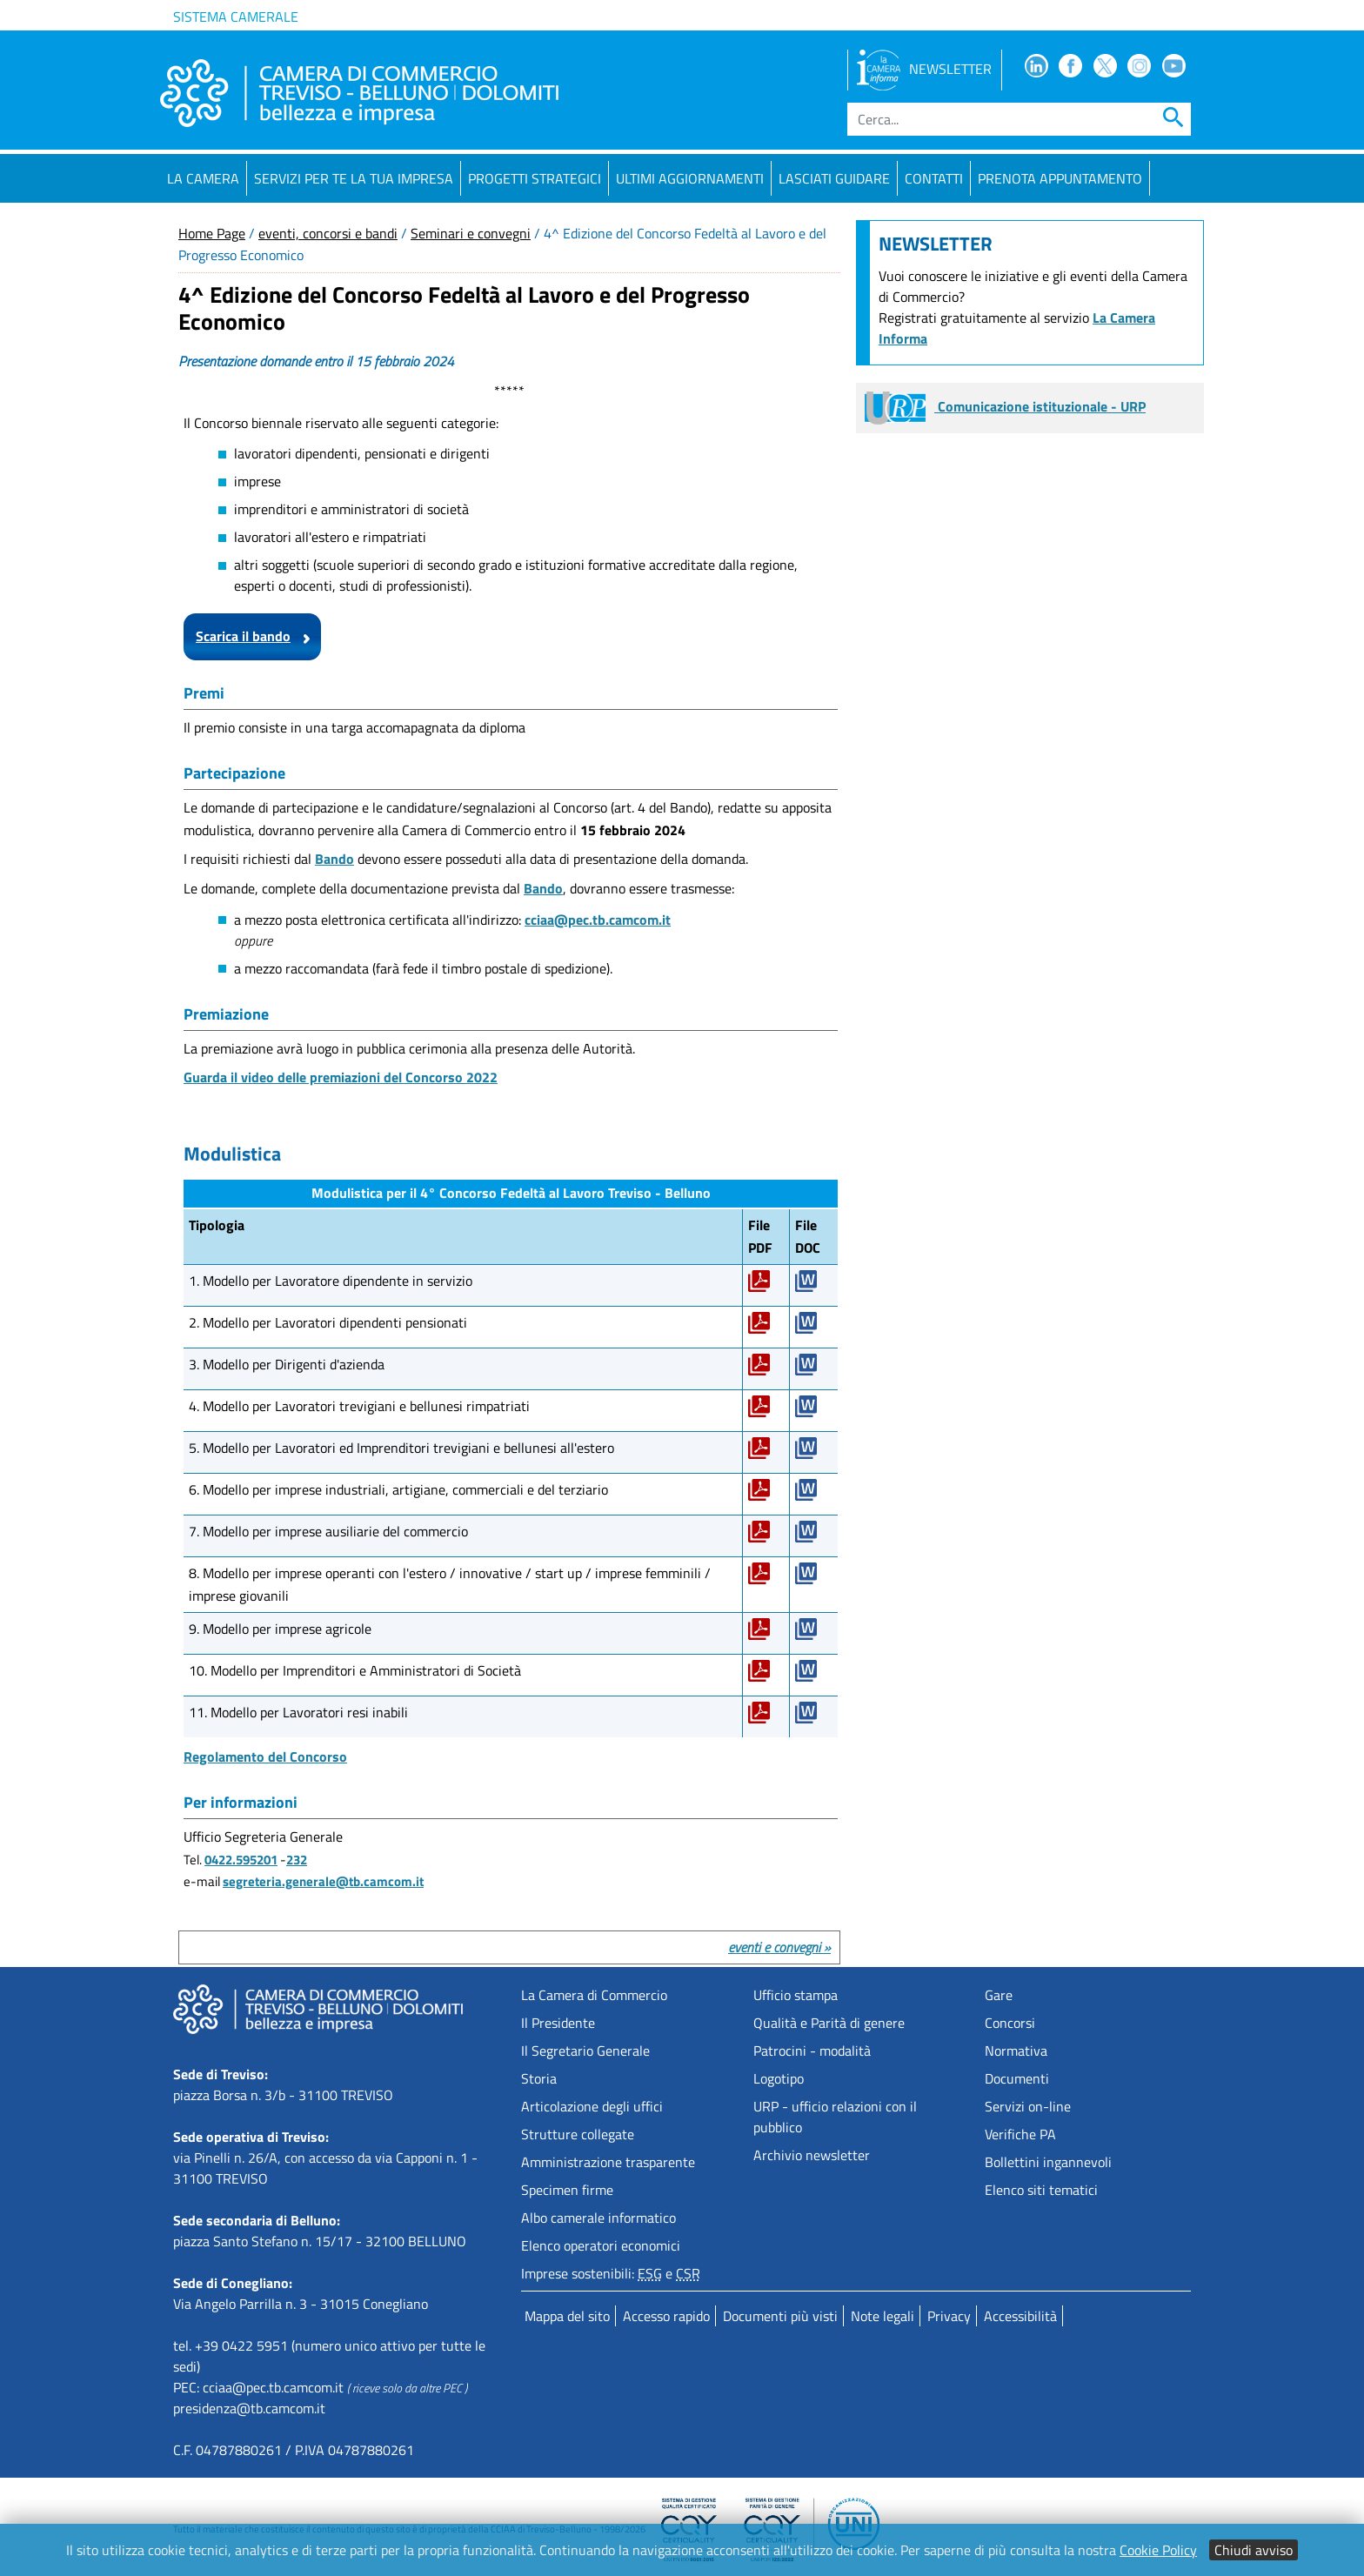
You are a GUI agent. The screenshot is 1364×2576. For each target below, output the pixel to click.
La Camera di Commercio (594, 1994)
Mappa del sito (567, 2315)
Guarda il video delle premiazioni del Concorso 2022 (341, 1077)
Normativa (1016, 2050)
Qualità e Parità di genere (829, 2022)
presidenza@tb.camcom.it (249, 2408)
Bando (334, 858)
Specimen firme (567, 2189)
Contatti (934, 178)
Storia (539, 2078)
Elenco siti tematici (1041, 2189)
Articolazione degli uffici (592, 2106)
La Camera (203, 178)
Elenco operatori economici (600, 2245)
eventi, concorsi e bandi (328, 233)
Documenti (1017, 2078)
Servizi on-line (1028, 2106)
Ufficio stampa (795, 1994)
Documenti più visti (780, 2315)
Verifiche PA (1020, 2134)
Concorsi (1010, 2022)
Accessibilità (1020, 2315)
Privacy (949, 2315)
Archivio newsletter (811, 2154)
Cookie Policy (1158, 2549)
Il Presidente (558, 2022)
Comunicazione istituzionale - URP (1005, 406)
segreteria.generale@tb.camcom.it (323, 1881)
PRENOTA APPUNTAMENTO (1060, 178)
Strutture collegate (577, 2134)
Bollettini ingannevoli (1048, 2161)
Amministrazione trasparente (608, 2161)
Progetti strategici (534, 178)
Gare (999, 1994)
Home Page (211, 233)
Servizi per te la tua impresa (353, 178)
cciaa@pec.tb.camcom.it (598, 919)
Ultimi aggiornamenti (690, 178)
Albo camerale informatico (598, 2217)
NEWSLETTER (924, 68)
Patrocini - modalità (812, 2050)
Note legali (882, 2315)
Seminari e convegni (471, 233)
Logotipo (778, 2078)
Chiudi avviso (1253, 2549)
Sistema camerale (235, 16)
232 (296, 1860)
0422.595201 (240, 1860)
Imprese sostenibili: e (610, 2273)
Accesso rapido (666, 2315)
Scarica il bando (243, 636)
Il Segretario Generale (585, 2050)
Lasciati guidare (834, 178)
